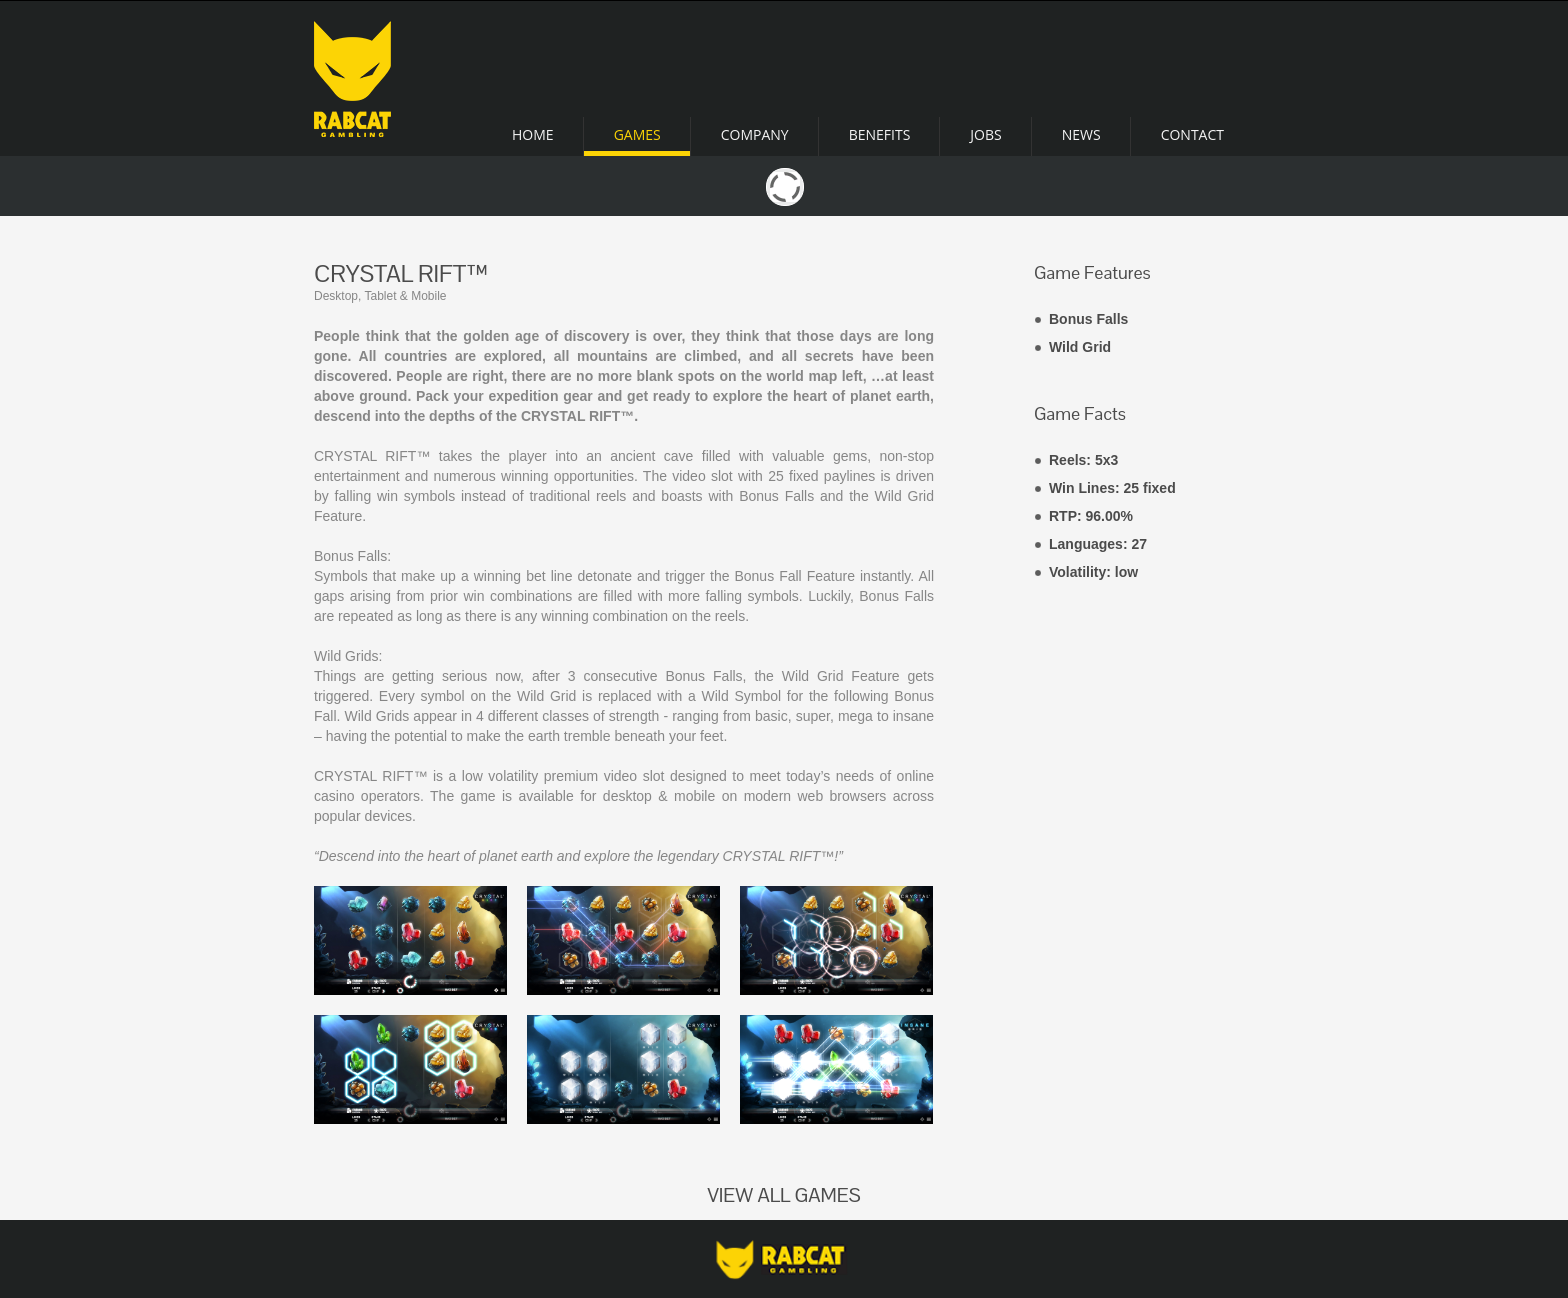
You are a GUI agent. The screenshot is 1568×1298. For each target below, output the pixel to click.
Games (637, 134)
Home (533, 134)
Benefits (880, 134)
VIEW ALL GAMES (783, 1195)
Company (755, 134)
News (1081, 134)
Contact (1192, 134)
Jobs (985, 134)
